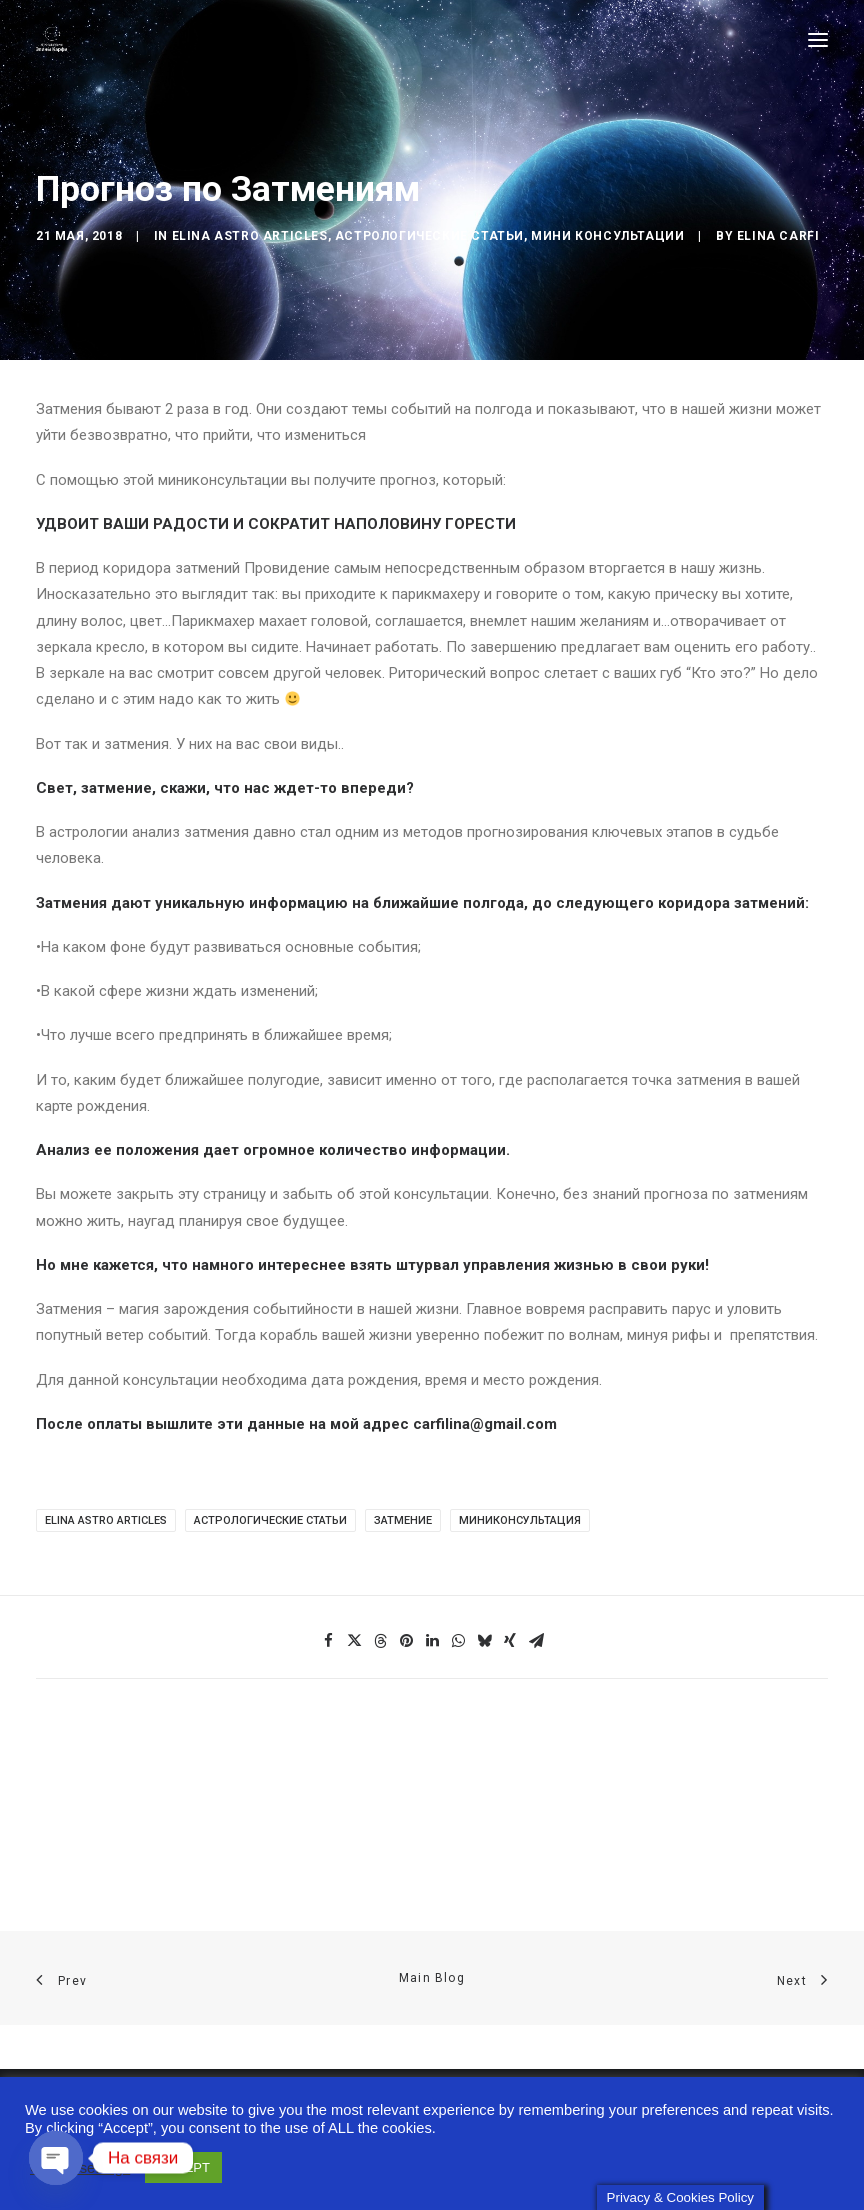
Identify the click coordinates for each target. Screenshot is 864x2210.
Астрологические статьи (429, 236)
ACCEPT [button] (183, 2164)
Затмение (403, 1520)
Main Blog (432, 1978)
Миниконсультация (520, 1520)
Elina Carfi (778, 236)
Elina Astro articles (250, 236)
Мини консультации (607, 236)
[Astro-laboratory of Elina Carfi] (51, 39)
